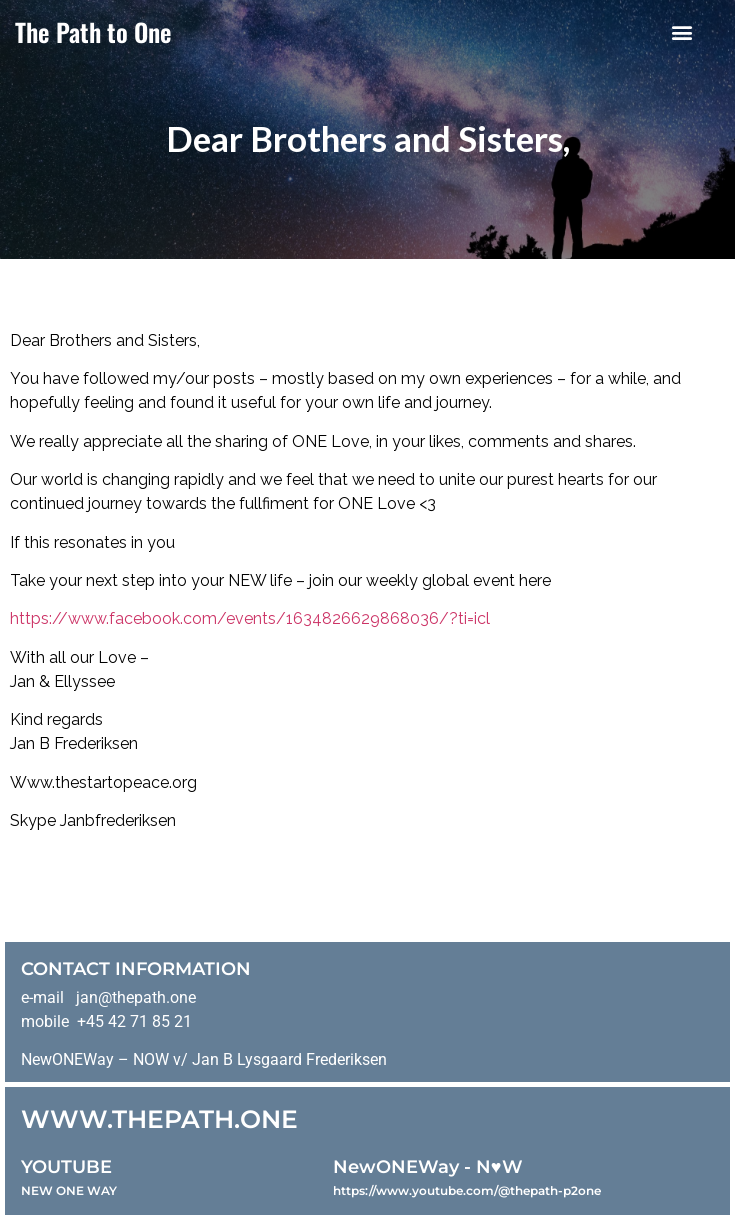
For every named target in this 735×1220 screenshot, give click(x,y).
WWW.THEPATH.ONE (159, 1119)
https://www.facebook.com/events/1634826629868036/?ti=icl (250, 618)
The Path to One (93, 31)
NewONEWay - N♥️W (428, 1167)
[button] (681, 31)
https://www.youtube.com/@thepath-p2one (467, 1190)
